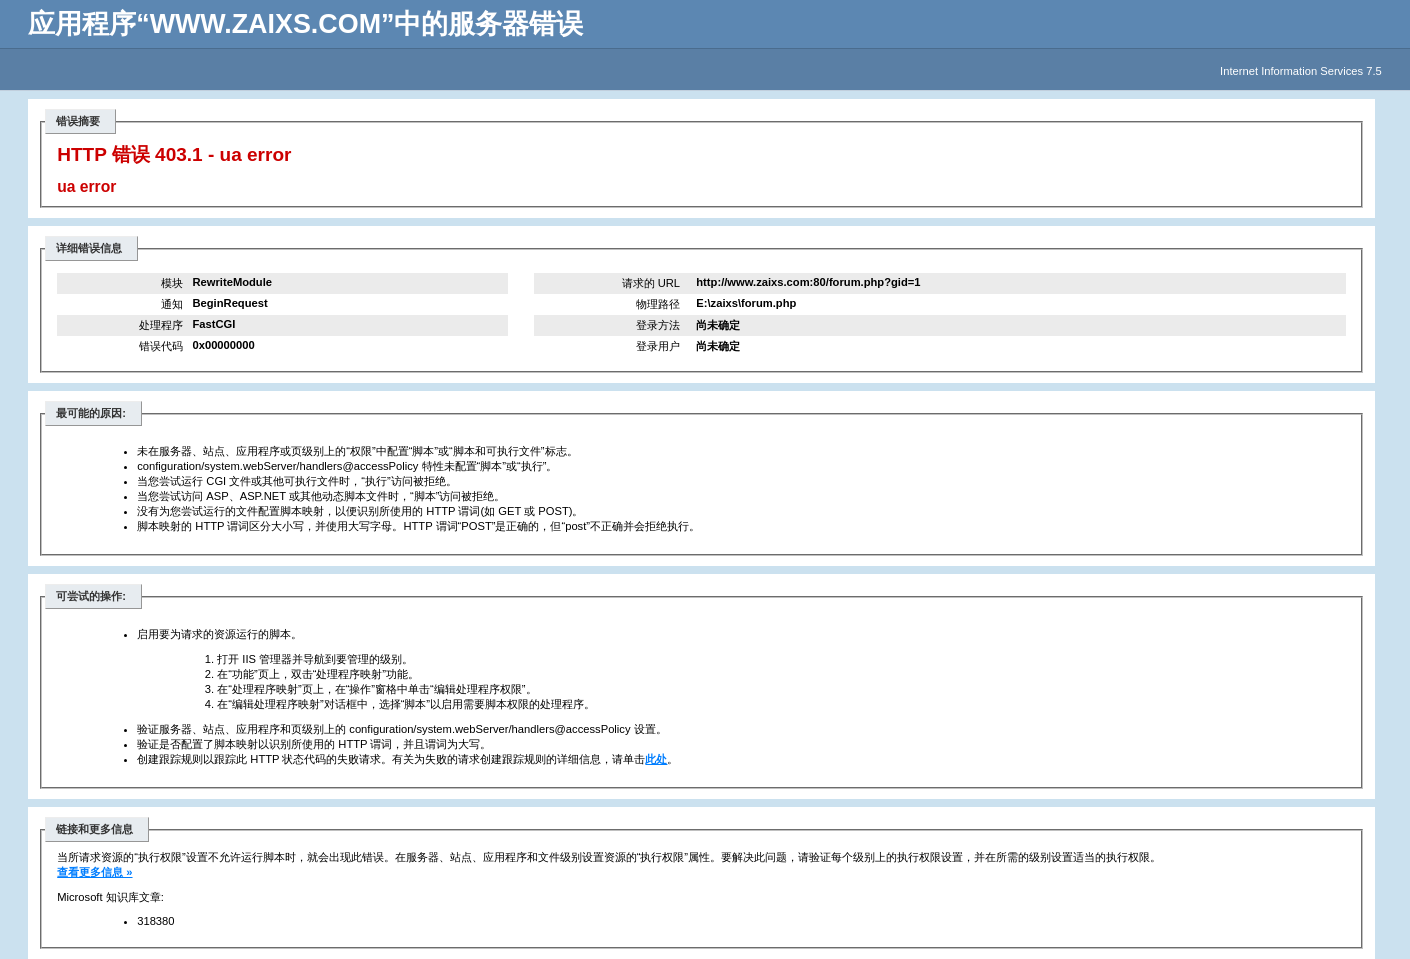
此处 (656, 759)
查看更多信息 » (94, 872)
